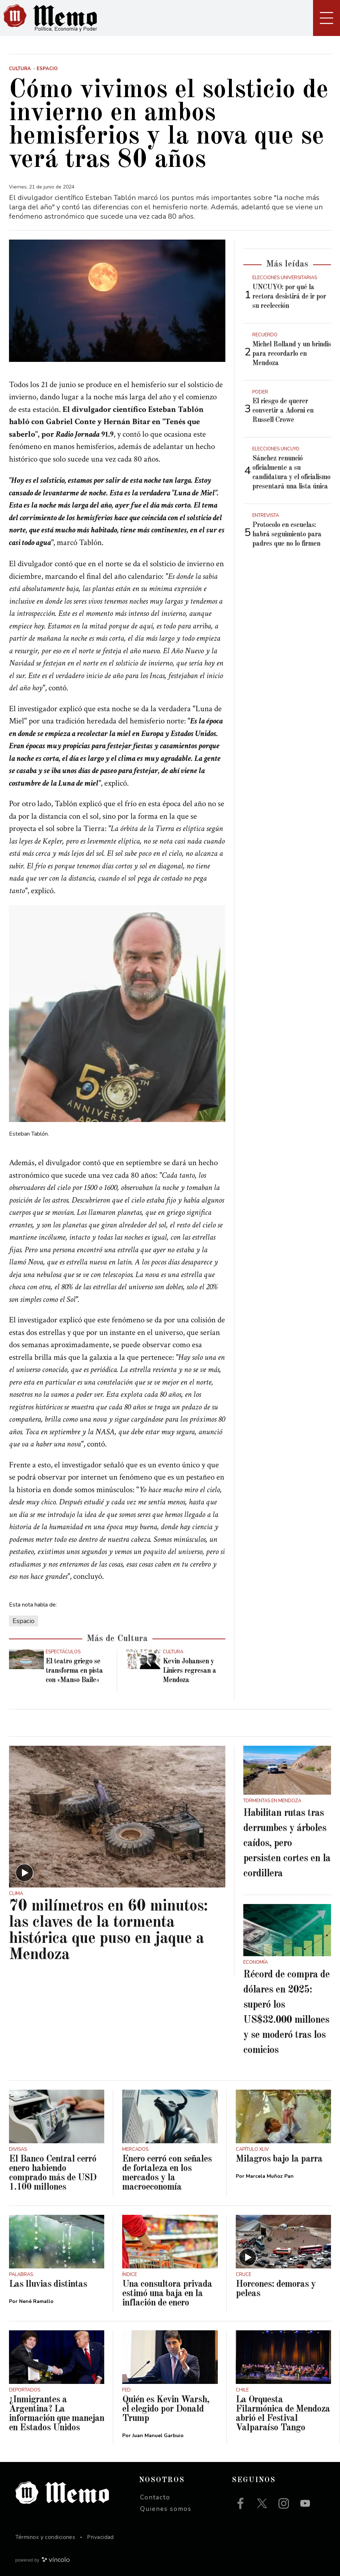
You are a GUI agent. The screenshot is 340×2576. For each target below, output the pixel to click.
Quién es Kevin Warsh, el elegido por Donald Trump (165, 2409)
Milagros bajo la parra (279, 2159)
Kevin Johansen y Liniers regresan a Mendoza (189, 1671)
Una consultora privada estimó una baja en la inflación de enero (167, 2294)
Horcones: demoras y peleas (276, 2289)
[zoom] (117, 301)
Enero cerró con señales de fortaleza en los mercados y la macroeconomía (167, 2173)
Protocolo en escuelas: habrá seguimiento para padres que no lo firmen (286, 535)
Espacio (24, 1621)
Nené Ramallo (36, 2301)
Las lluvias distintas (48, 2284)
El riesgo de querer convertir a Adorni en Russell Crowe (282, 411)
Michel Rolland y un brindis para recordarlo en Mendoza (291, 354)
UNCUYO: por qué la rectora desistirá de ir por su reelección (289, 297)
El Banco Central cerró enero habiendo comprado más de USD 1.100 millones (52, 2173)
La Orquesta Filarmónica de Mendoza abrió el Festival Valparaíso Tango (283, 2413)
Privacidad (100, 2537)
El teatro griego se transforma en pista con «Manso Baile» (74, 1671)
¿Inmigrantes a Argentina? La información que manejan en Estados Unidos (56, 2413)
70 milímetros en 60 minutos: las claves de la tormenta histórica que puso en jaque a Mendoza (108, 1930)
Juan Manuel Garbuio (158, 2435)
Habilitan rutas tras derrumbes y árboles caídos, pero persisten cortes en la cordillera (286, 1843)
